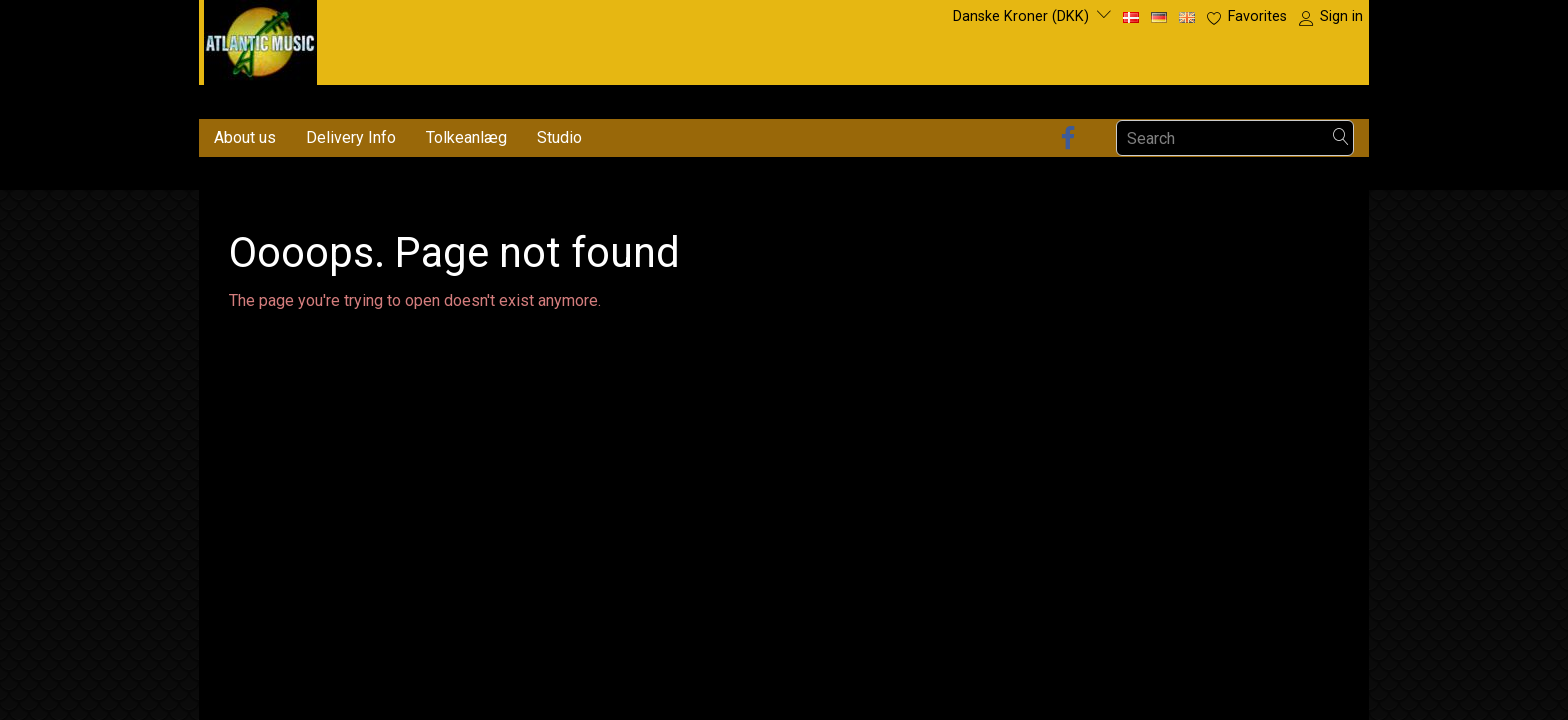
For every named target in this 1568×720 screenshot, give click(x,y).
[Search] (1341, 138)
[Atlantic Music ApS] (260, 38)
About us (245, 137)
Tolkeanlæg (466, 137)
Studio (559, 137)
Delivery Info (351, 137)
